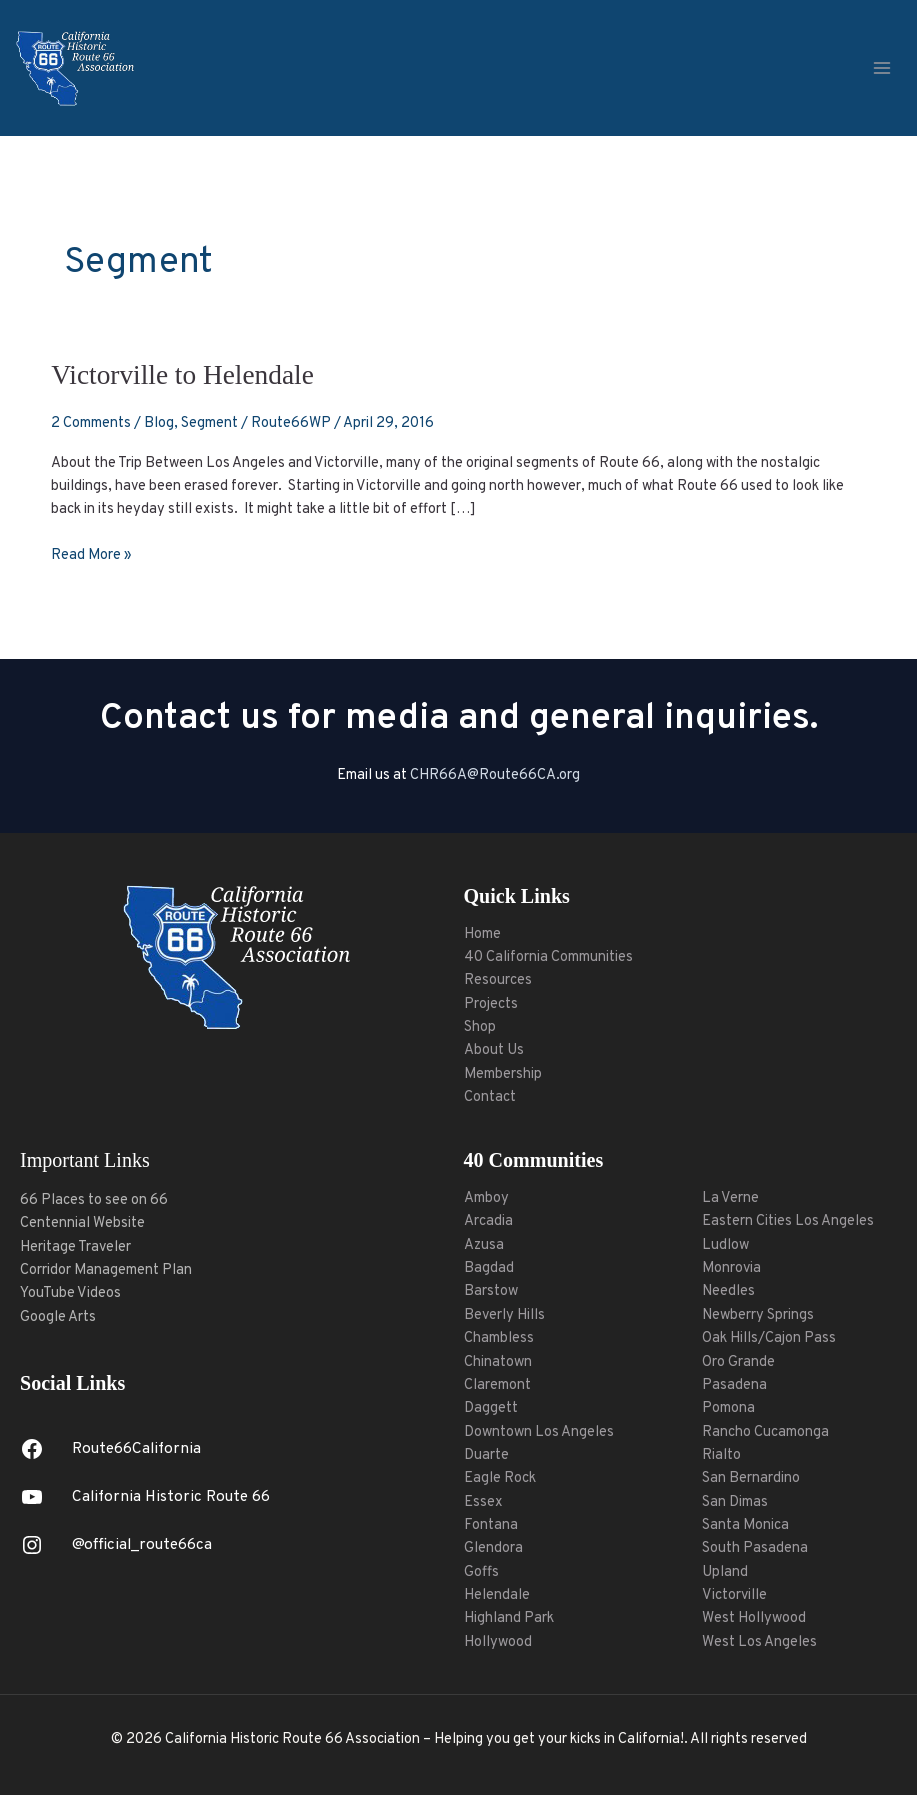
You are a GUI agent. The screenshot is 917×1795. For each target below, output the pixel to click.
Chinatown (498, 1362)
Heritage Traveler (75, 1247)
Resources (498, 980)
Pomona (728, 1408)
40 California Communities (548, 957)
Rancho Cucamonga (765, 1432)
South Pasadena (755, 1548)
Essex (483, 1502)
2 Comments (91, 423)
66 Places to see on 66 (94, 1200)
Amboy (486, 1198)
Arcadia (488, 1221)
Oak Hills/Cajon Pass (769, 1338)
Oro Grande (738, 1362)
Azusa (484, 1245)
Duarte (486, 1455)
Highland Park (509, 1618)
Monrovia (731, 1268)
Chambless (499, 1338)
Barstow (491, 1291)
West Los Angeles (759, 1642)
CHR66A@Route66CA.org (495, 775)
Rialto (721, 1455)
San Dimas (735, 1502)
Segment (209, 423)
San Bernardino (751, 1478)
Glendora (493, 1548)
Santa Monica (745, 1525)
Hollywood (498, 1642)
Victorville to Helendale (182, 375)
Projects (491, 1004)
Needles (728, 1291)
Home (482, 934)
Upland (725, 1572)
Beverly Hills (504, 1315)
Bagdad (489, 1268)
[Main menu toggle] (882, 68)
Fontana (491, 1525)
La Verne (730, 1198)
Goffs (481, 1572)
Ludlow (725, 1245)
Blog (159, 423)
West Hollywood (754, 1618)
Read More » (91, 554)
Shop (480, 1027)
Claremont (497, 1385)
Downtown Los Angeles (539, 1432)
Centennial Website (82, 1223)
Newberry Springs (758, 1315)
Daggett (491, 1408)
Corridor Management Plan (106, 1270)
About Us (494, 1050)
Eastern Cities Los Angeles (788, 1221)
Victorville (734, 1595)
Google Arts (58, 1317)
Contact (490, 1097)
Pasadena (734, 1385)
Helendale (497, 1595)
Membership (503, 1074)
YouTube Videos (70, 1293)
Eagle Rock (500, 1478)
